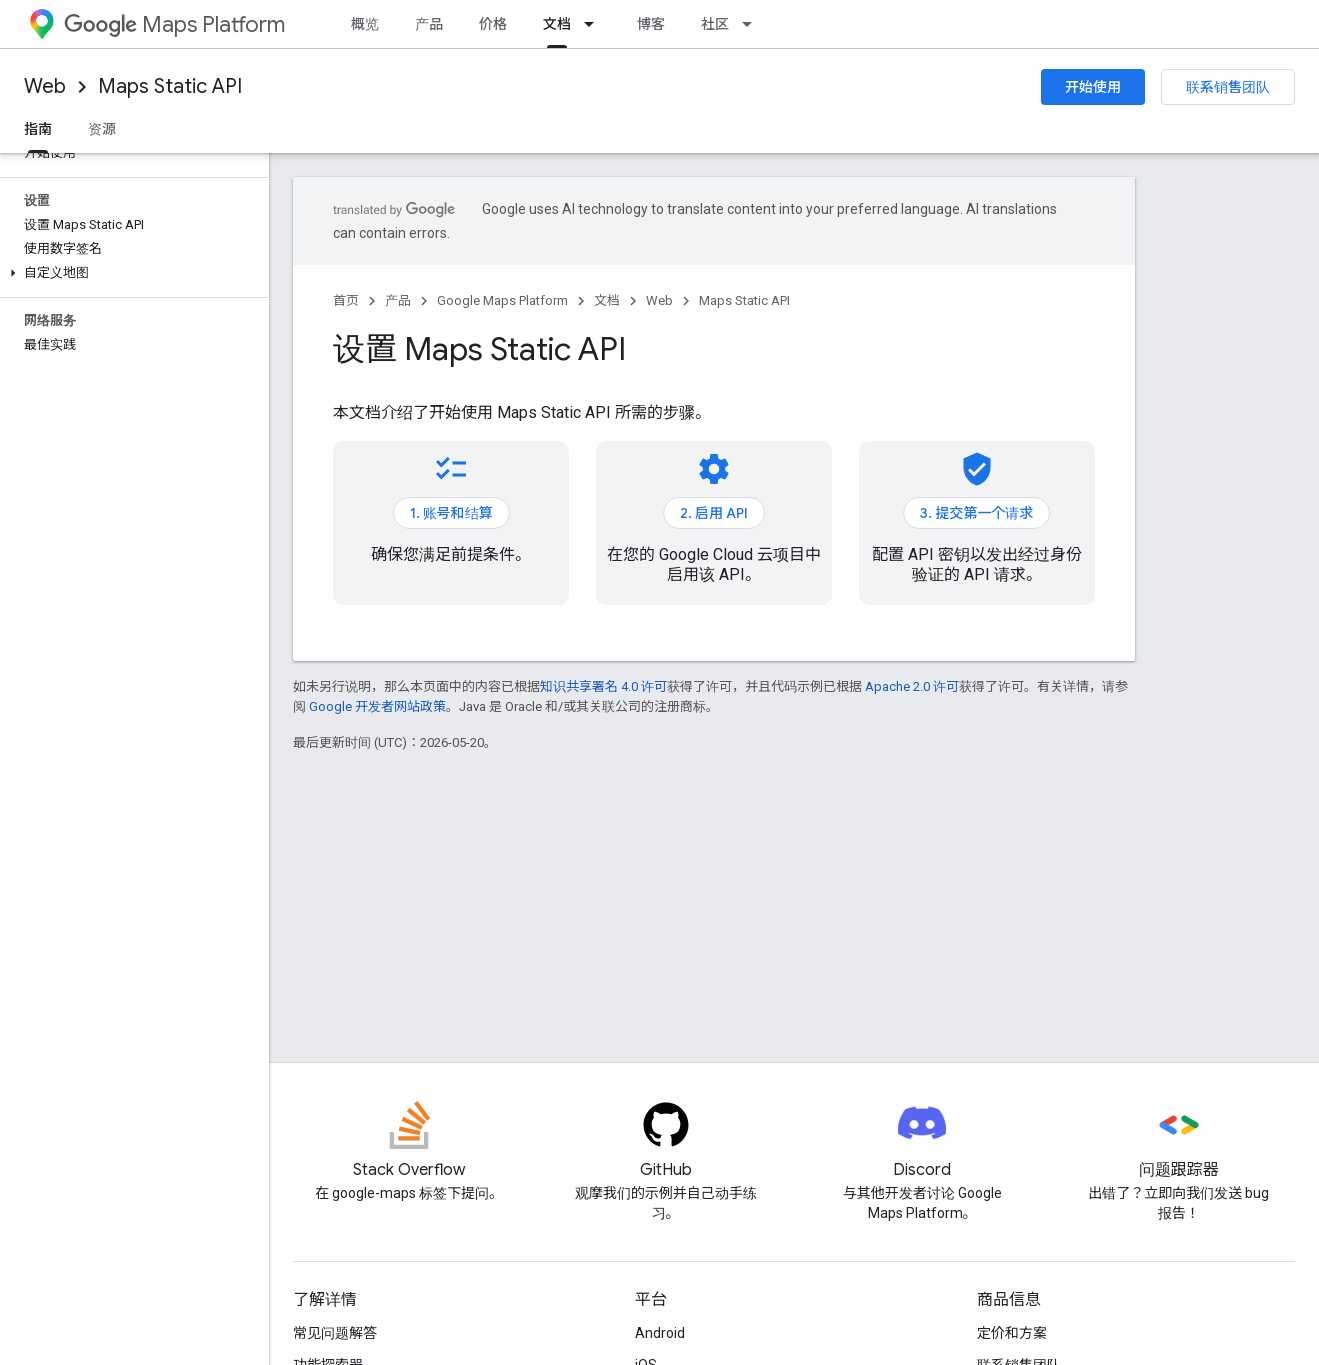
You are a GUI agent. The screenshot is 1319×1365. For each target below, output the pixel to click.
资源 (102, 129)
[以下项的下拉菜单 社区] (753, 24)
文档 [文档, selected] (557, 24)
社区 (715, 24)
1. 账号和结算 (451, 513)
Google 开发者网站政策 (377, 706)
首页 (346, 300)
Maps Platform (174, 24)
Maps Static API (170, 86)
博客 (651, 24)
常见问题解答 (335, 1333)
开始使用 (1093, 87)
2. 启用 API (714, 513)
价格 (493, 24)
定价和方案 (1012, 1333)
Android (660, 1333)
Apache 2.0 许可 (912, 686)
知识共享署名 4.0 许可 (603, 686)
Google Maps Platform (502, 300)
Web (45, 86)
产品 (429, 24)
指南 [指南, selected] (38, 129)
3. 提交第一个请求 (976, 513)
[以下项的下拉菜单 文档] (595, 24)
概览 (365, 24)
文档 (607, 300)
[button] (130, 273)
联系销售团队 (1228, 87)
